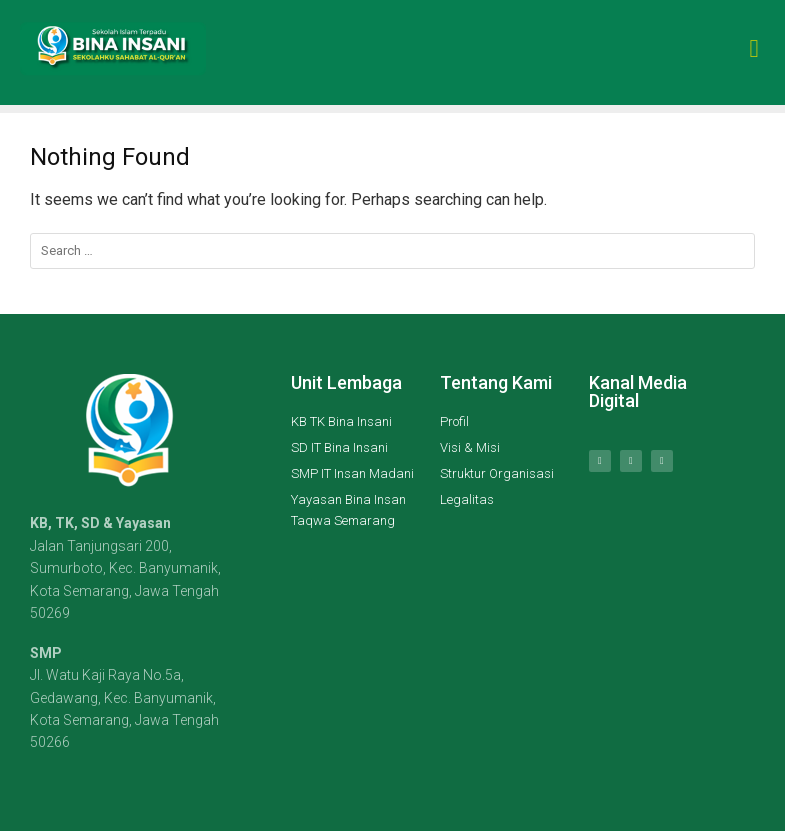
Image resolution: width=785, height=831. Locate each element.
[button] (754, 43)
